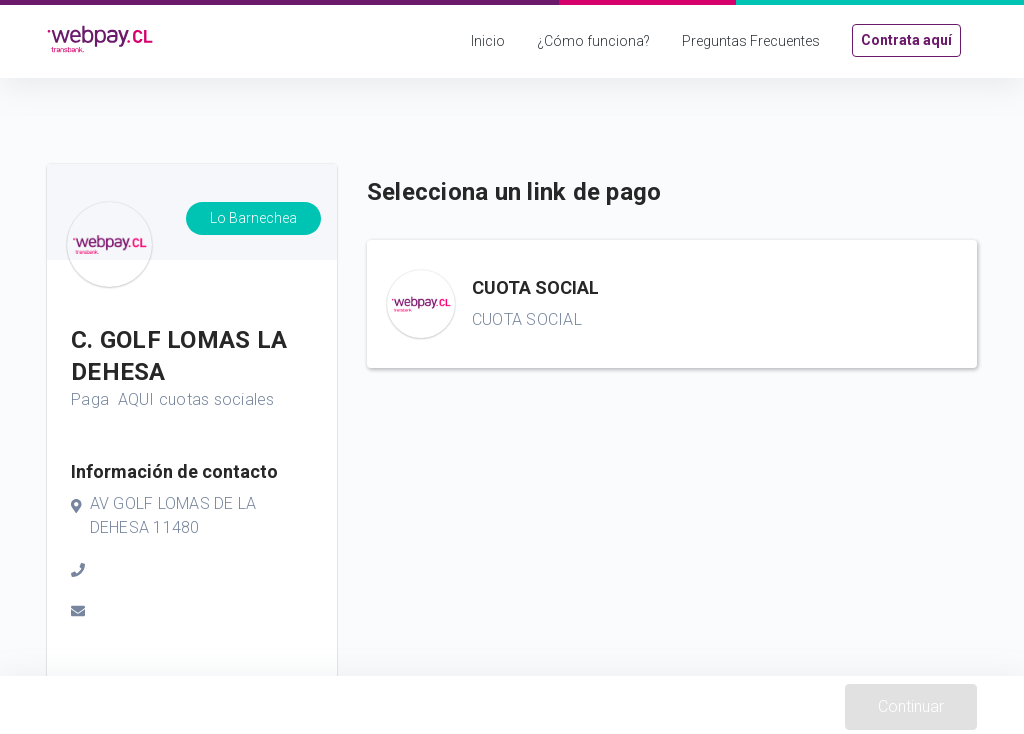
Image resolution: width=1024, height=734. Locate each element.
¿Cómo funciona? (593, 41)
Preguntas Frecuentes (751, 41)
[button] (672, 304)
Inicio (488, 41)
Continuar (911, 706)
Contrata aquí (906, 40)
